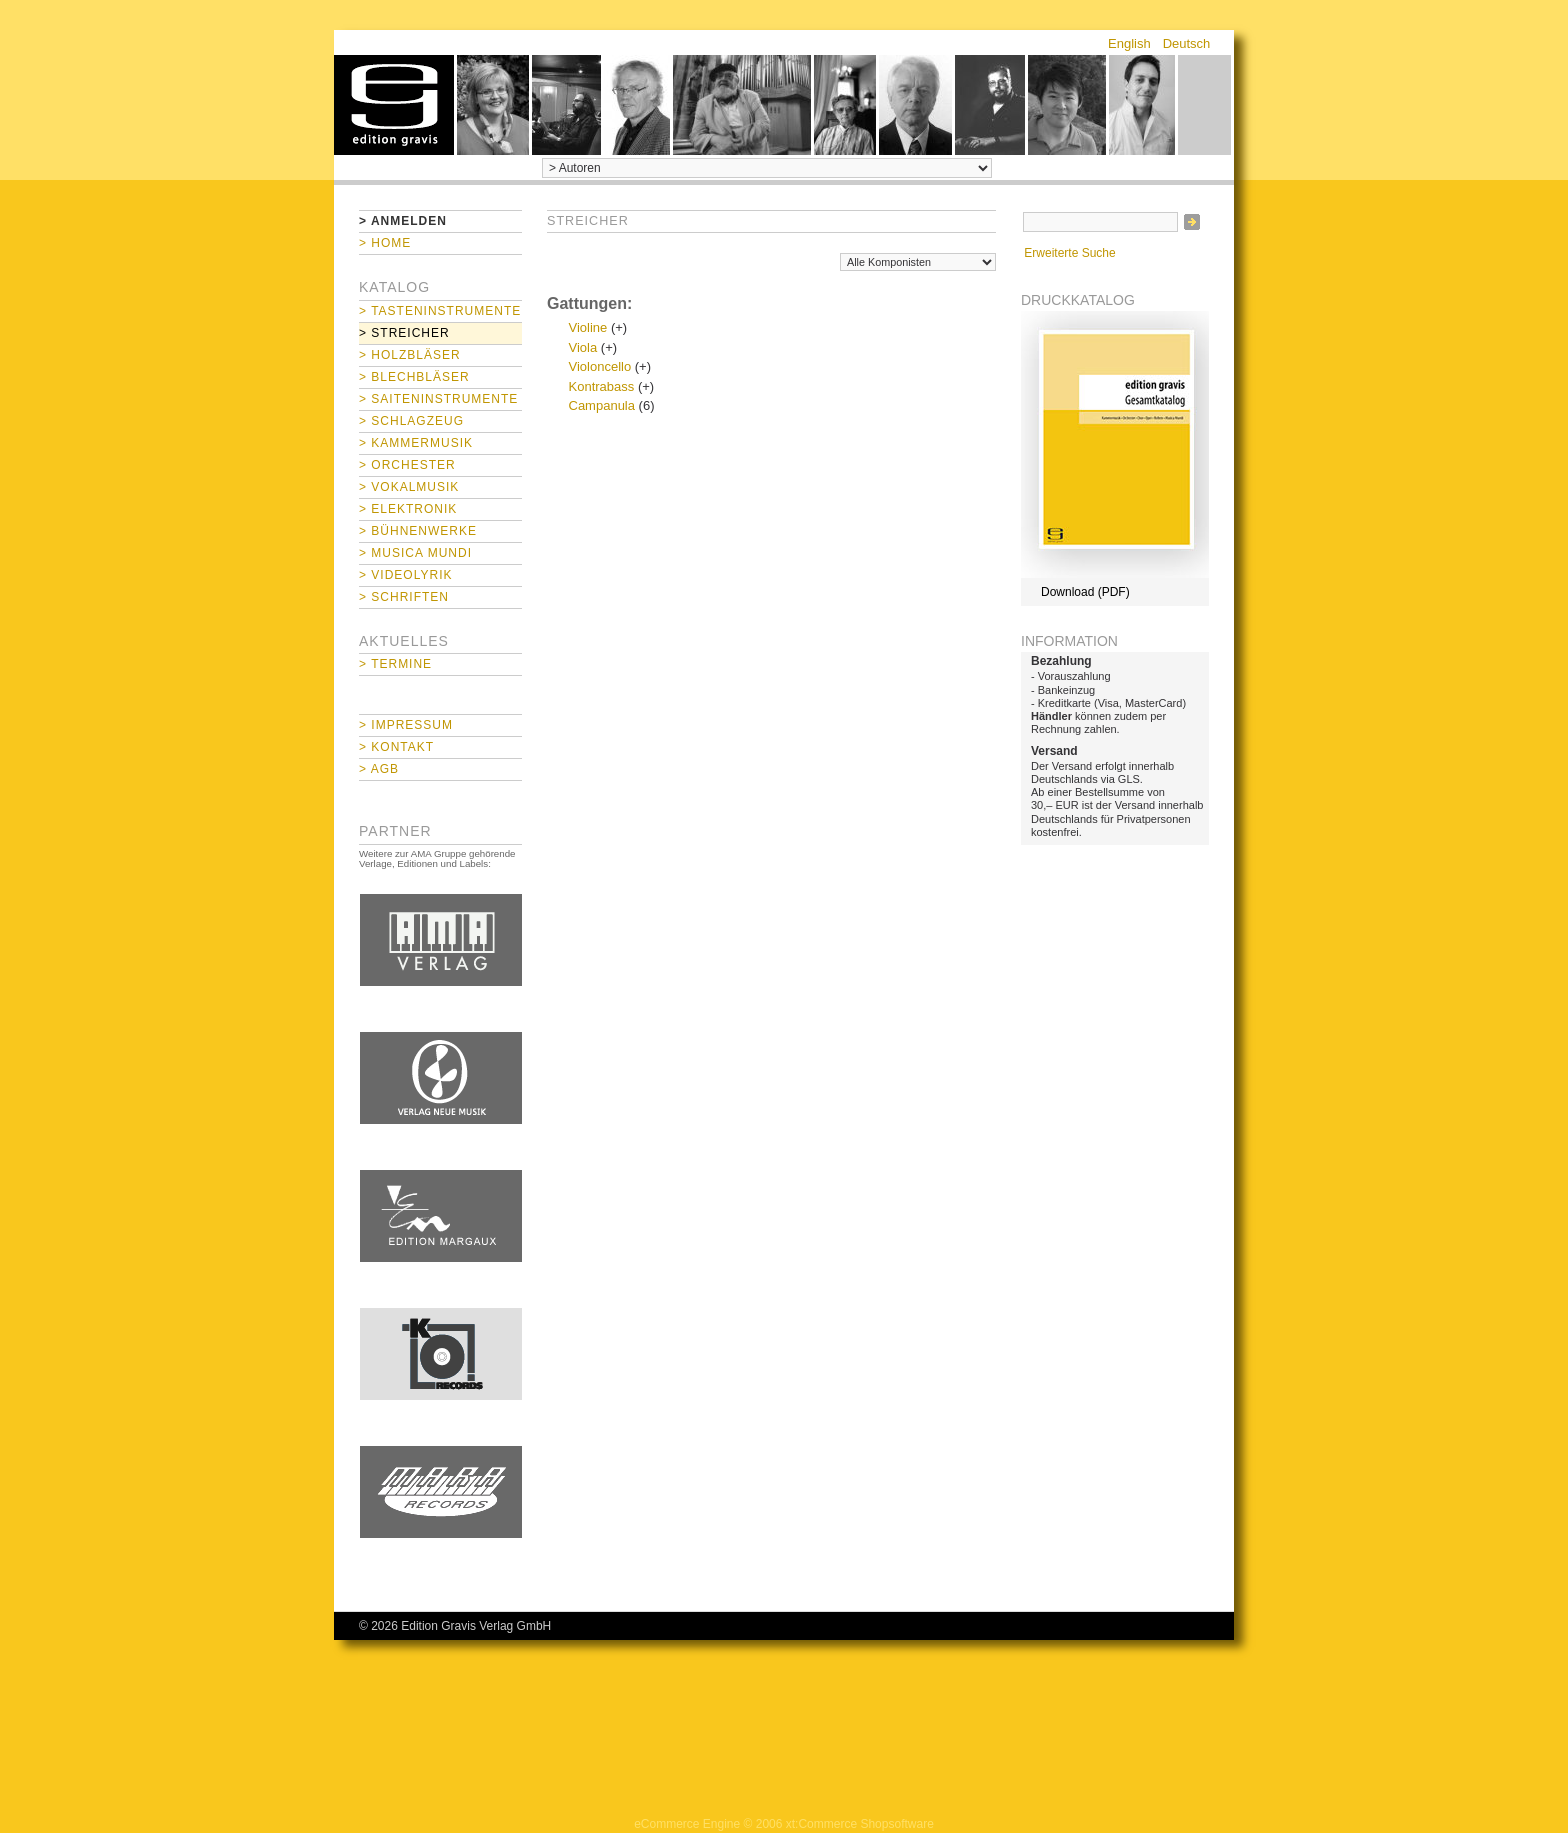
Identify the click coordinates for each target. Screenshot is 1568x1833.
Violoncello (600, 366)
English (1129, 43)
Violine (588, 327)
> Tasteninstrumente (440, 311)
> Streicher (404, 333)
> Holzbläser (410, 355)
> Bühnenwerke (418, 531)
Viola (583, 347)
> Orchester (407, 465)
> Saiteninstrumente (438, 399)
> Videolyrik (405, 575)
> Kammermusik (416, 443)
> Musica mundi (415, 553)
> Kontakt (396, 747)
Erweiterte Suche (1069, 253)
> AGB (379, 769)
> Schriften (404, 597)
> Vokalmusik (409, 487)
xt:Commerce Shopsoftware (860, 1824)
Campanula (602, 405)
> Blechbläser (414, 377)
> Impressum (406, 725)
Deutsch (1187, 43)
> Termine (395, 664)
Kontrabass (602, 386)
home (394, 105)
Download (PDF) (1085, 592)
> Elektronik (408, 509)
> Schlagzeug (411, 421)
